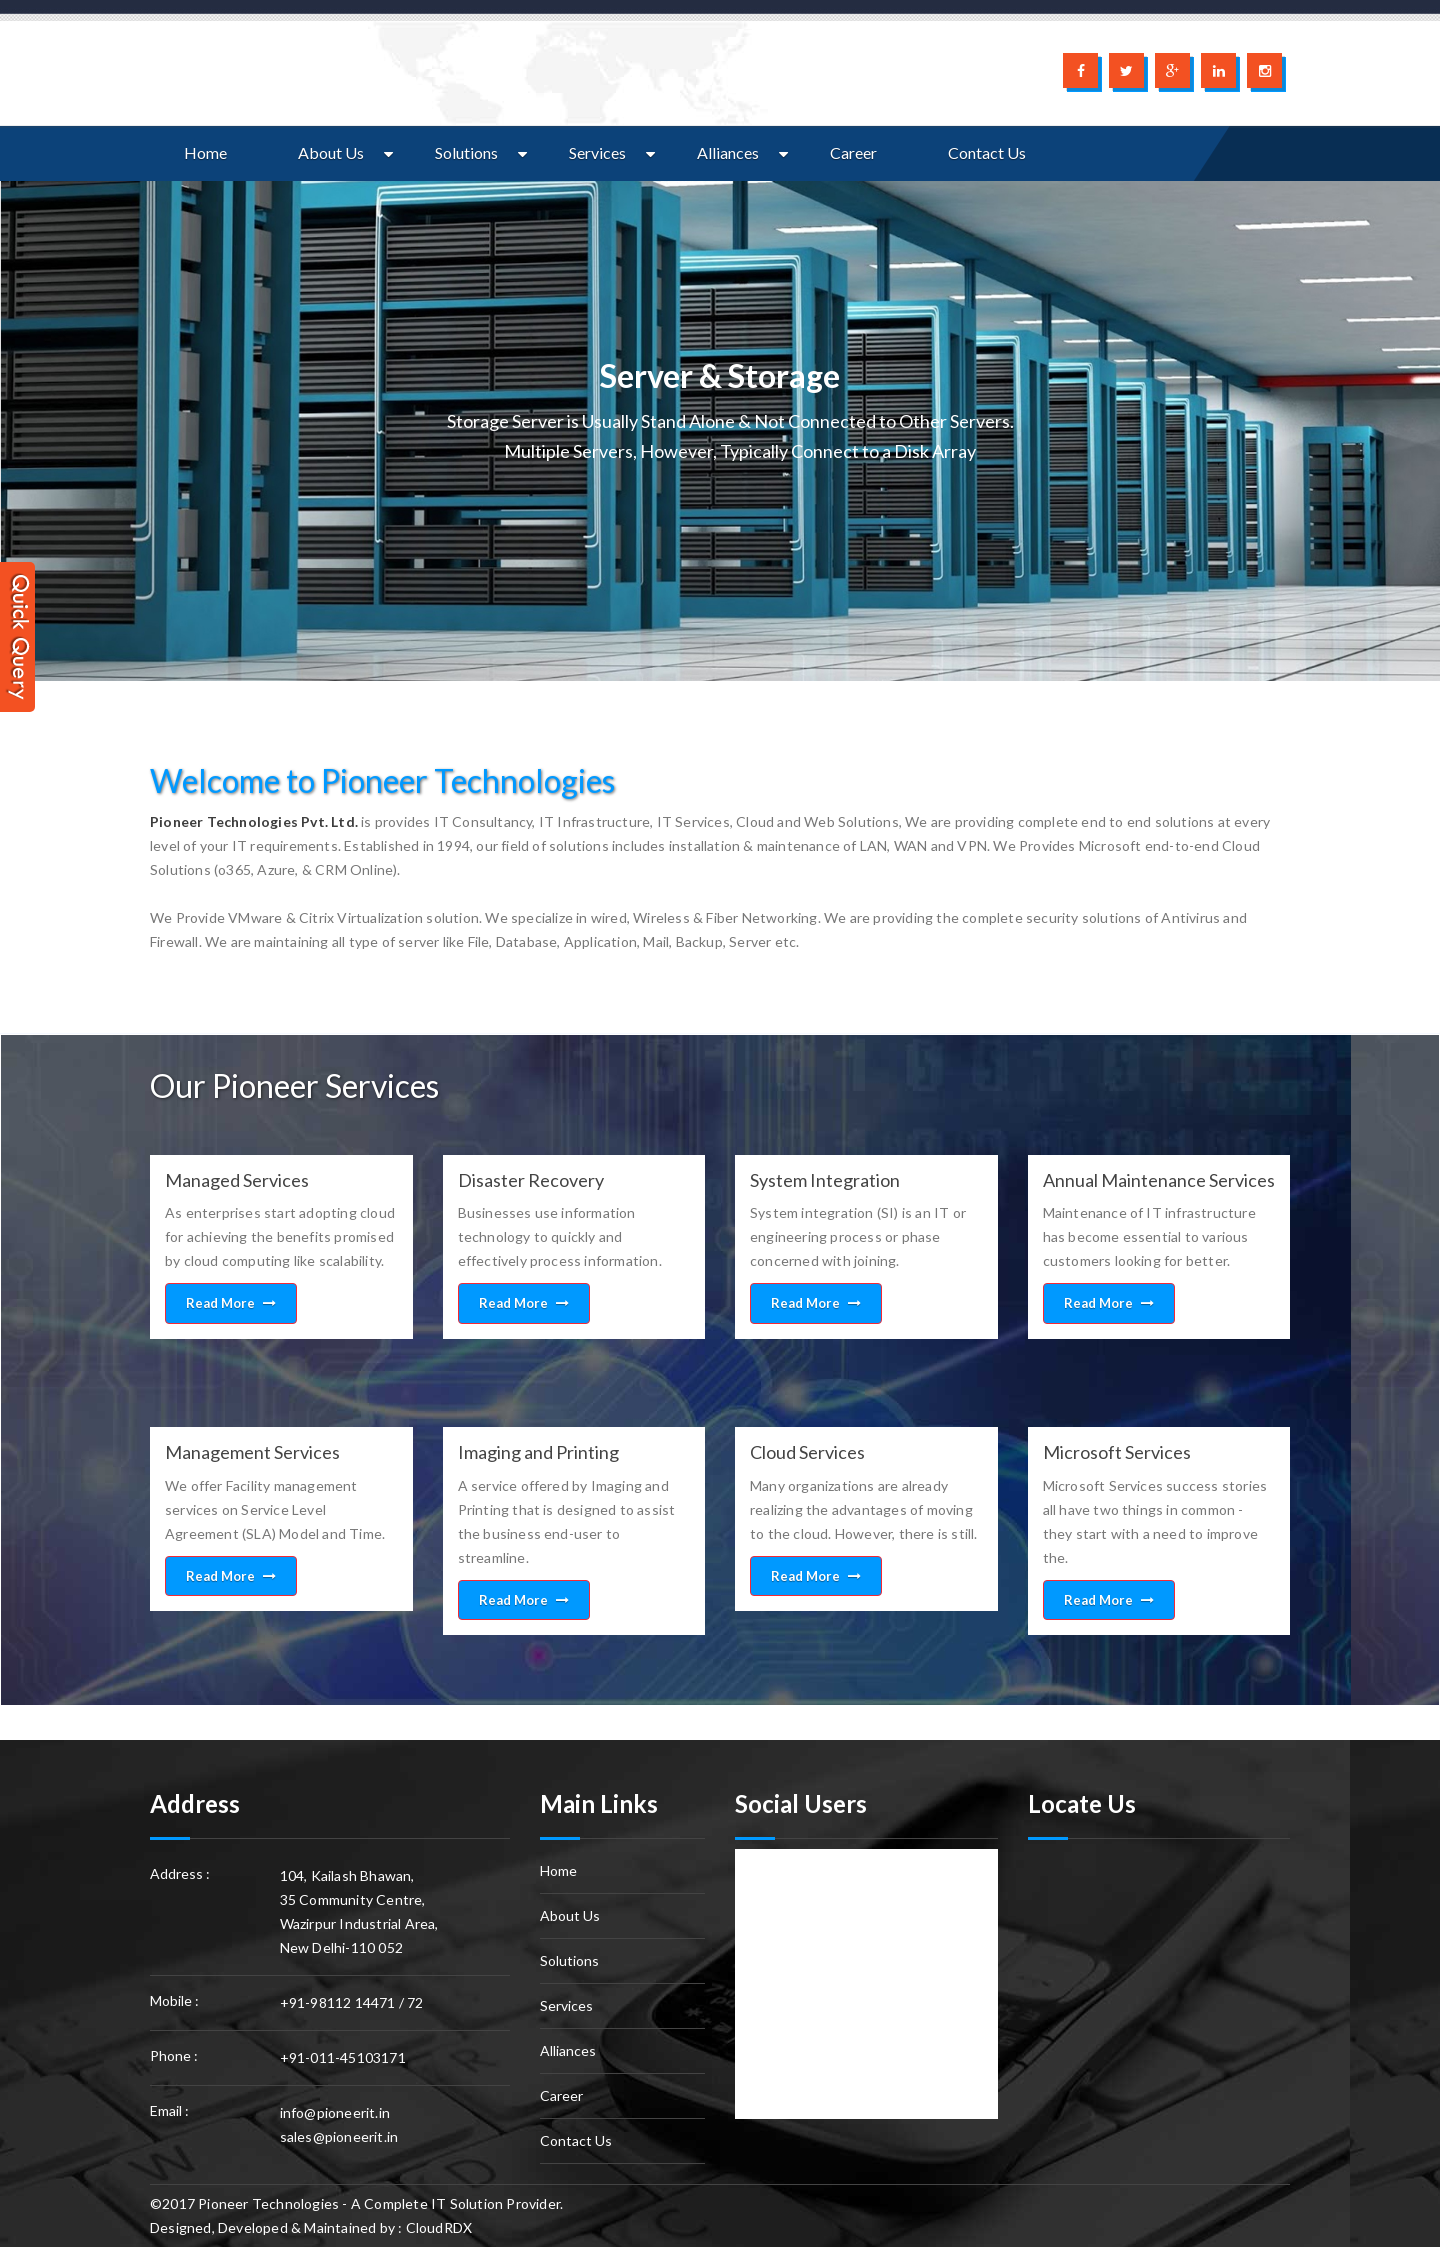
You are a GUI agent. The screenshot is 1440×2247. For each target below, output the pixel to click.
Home (205, 152)
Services (597, 152)
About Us (331, 152)
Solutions (466, 152)
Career (853, 152)
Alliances (728, 152)
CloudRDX (439, 2227)
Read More (231, 1303)
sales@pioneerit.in (339, 2136)
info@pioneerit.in (335, 2112)
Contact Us (987, 152)
